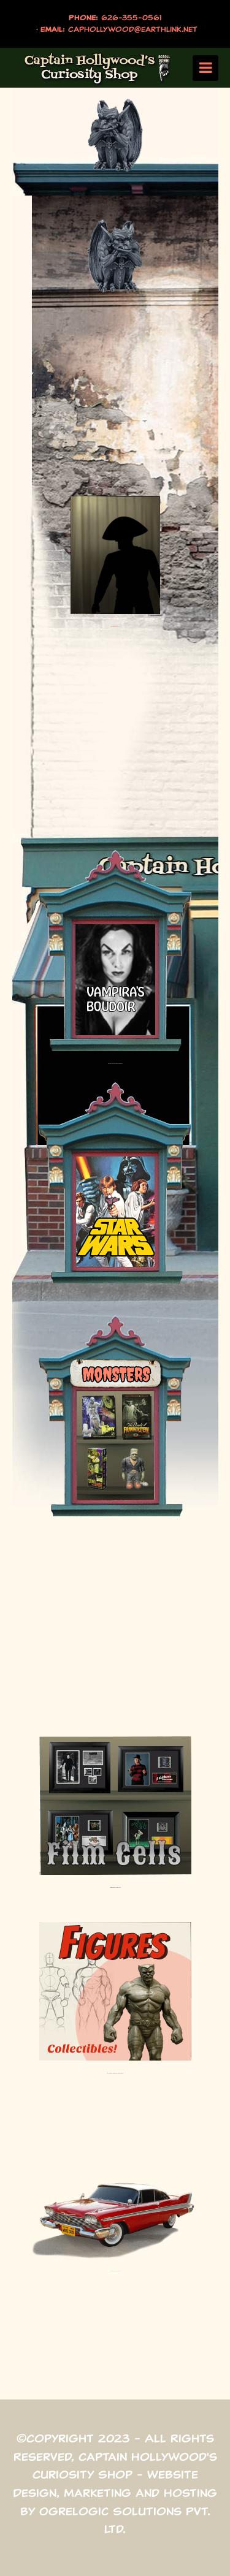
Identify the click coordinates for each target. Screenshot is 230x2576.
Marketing (97, 2493)
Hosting (190, 2493)
